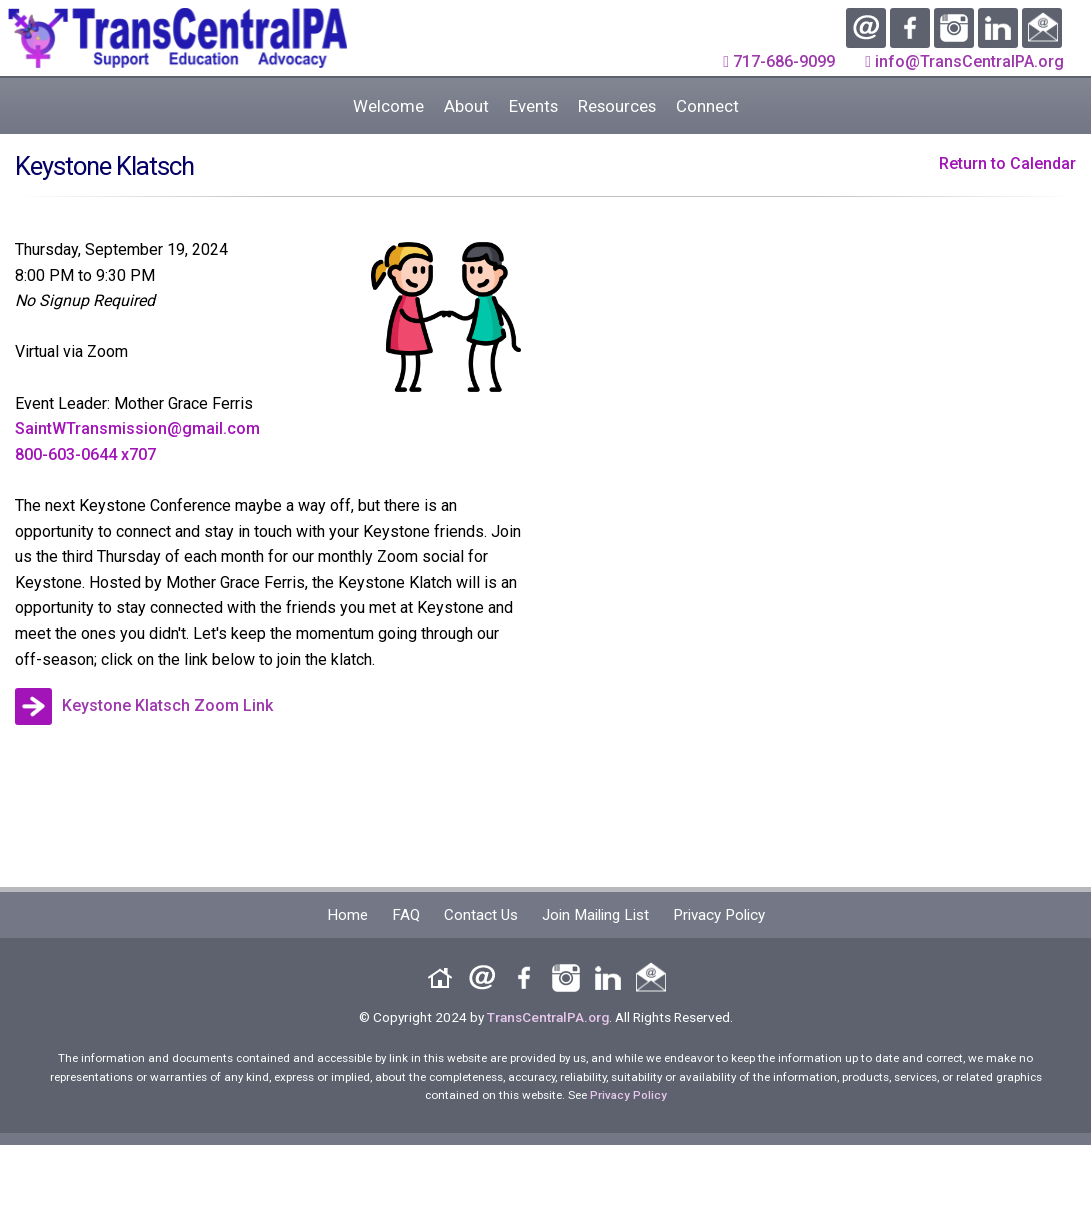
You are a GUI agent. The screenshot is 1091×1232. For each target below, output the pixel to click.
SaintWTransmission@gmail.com (137, 428)
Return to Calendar (1007, 163)
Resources (617, 106)
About (466, 106)
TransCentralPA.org (548, 1017)
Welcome (388, 106)
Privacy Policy (719, 915)
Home (347, 915)
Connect (707, 106)
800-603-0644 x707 (85, 454)
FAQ (406, 915)
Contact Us (481, 915)
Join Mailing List (595, 915)
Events (533, 106)
